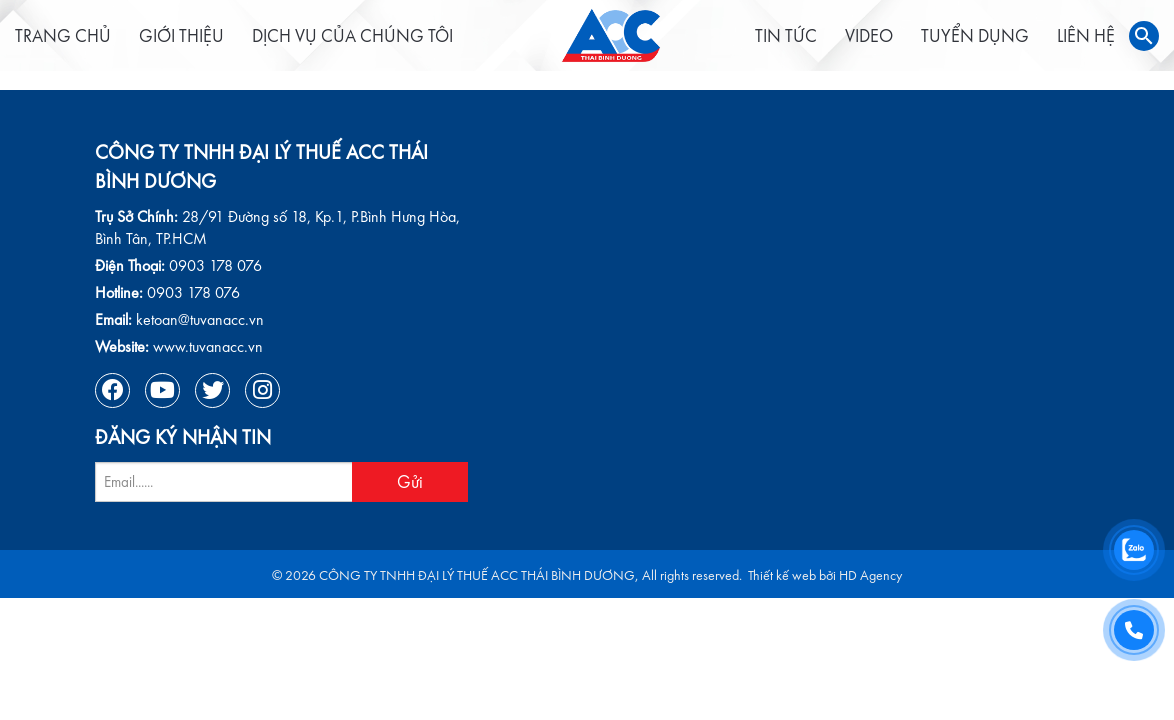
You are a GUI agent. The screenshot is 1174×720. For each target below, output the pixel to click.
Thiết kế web (782, 575)
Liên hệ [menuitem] (1037, 45)
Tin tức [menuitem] (737, 45)
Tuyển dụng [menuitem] (926, 45)
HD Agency (870, 575)
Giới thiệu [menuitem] (206, 45)
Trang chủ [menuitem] (88, 45)
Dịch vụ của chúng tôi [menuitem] (377, 45)
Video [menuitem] (820, 45)
